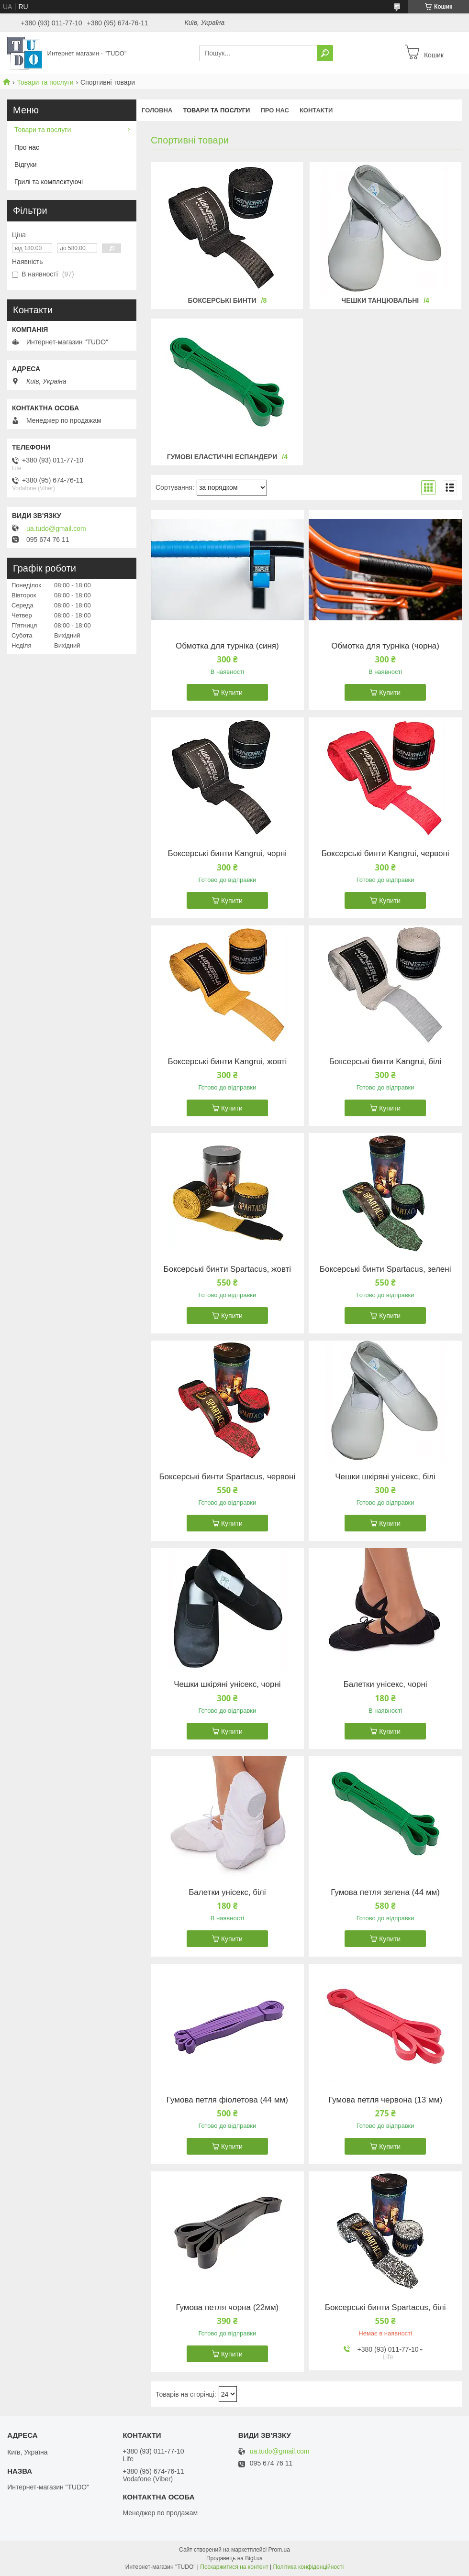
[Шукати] (325, 53)
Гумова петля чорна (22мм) (227, 2307)
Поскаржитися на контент (234, 2567)
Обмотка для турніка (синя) (227, 646)
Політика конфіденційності (308, 2567)
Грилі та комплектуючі (48, 182)
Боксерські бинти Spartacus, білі (385, 2307)
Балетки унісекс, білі (227, 1892)
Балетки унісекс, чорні (385, 1684)
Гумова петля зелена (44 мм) (385, 1892)
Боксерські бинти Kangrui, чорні (227, 853)
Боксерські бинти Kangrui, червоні (385, 853)
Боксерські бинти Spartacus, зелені (385, 1269)
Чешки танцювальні (380, 300)
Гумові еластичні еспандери (222, 457)
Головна (157, 110)
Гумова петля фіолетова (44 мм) (227, 2100)
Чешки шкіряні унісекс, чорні (227, 1684)
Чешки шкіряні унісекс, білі (385, 1477)
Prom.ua (279, 2549)
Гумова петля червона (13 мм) (385, 2100)
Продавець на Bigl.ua (234, 2558)
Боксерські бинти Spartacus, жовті (227, 1269)
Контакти (316, 110)
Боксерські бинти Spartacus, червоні (227, 1477)
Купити (232, 692)
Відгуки (25, 164)
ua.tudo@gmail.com (56, 528)
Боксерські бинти (222, 300)
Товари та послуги (45, 82)
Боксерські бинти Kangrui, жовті (227, 1061)
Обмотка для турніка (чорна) (385, 646)
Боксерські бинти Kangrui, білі (385, 1061)
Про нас (274, 110)
